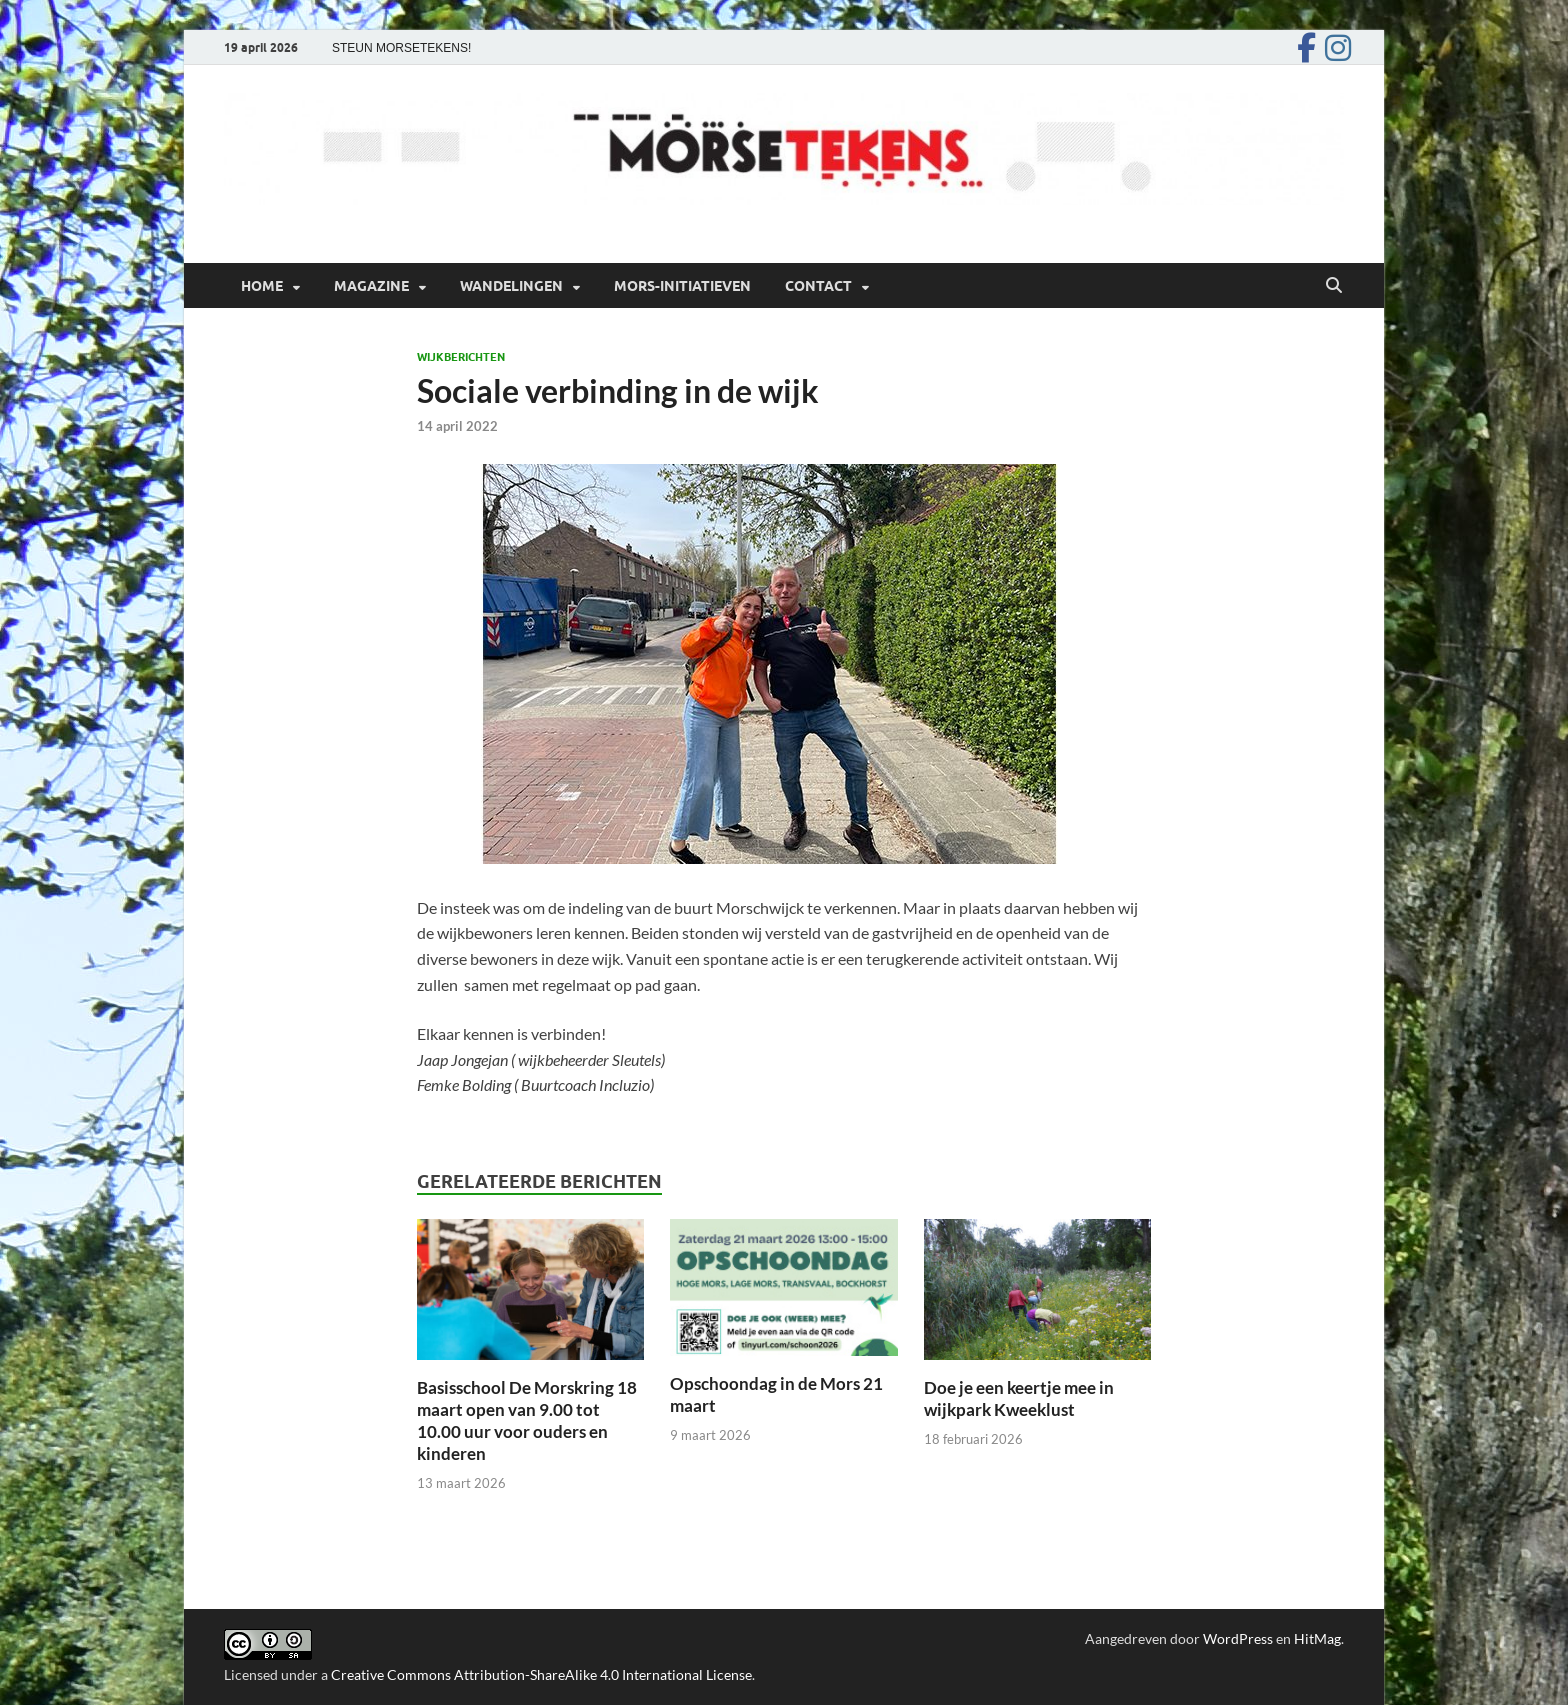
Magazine (371, 286)
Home (262, 286)
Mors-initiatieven (682, 286)
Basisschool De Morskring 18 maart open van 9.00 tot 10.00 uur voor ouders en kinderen (527, 1420)
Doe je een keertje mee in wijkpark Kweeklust (1019, 1398)
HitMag (1317, 1638)
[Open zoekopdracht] (1334, 286)
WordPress (1238, 1638)
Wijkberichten (461, 357)
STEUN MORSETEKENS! (401, 48)
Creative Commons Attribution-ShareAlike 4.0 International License (541, 1674)
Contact (818, 286)
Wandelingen (511, 286)
